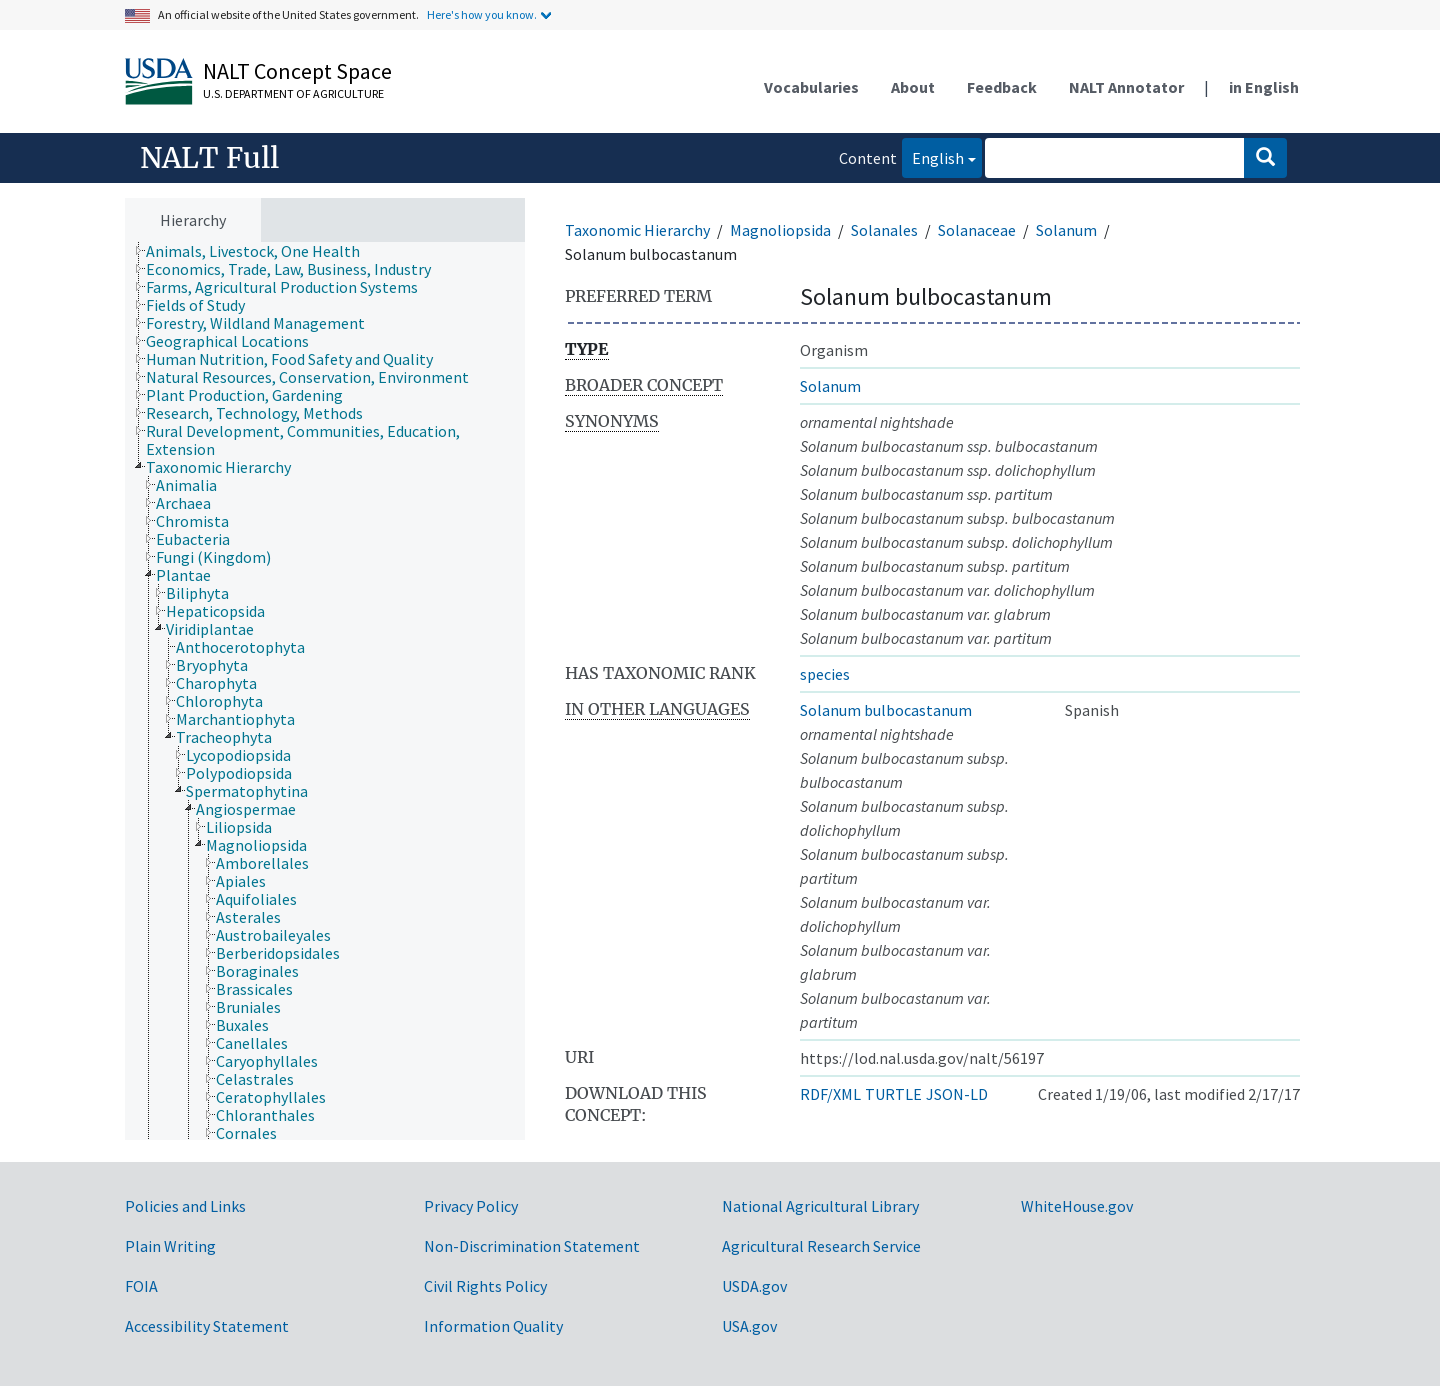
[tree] (325, 691)
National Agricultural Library (820, 1206)
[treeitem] (261, 251)
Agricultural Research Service (821, 1246)
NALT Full (209, 158)
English (933, 156)
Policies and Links (185, 1206)
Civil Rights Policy (485, 1286)
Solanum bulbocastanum (886, 710)
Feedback (1002, 87)
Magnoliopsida (780, 230)
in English (1264, 87)
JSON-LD (957, 1094)
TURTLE (893, 1094)
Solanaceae (977, 230)
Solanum (1066, 230)
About (913, 87)
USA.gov (749, 1326)
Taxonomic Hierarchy (637, 230)
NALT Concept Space (297, 71)
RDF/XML (830, 1094)
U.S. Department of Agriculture (293, 93)
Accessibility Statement (207, 1326)
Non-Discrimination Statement (532, 1246)
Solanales (884, 230)
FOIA (141, 1286)
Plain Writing (170, 1246)
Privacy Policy (471, 1206)
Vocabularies (811, 87)
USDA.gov (754, 1286)
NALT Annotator (1126, 87)
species (825, 674)
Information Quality (493, 1326)
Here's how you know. (482, 14)
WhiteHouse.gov (1077, 1206)
